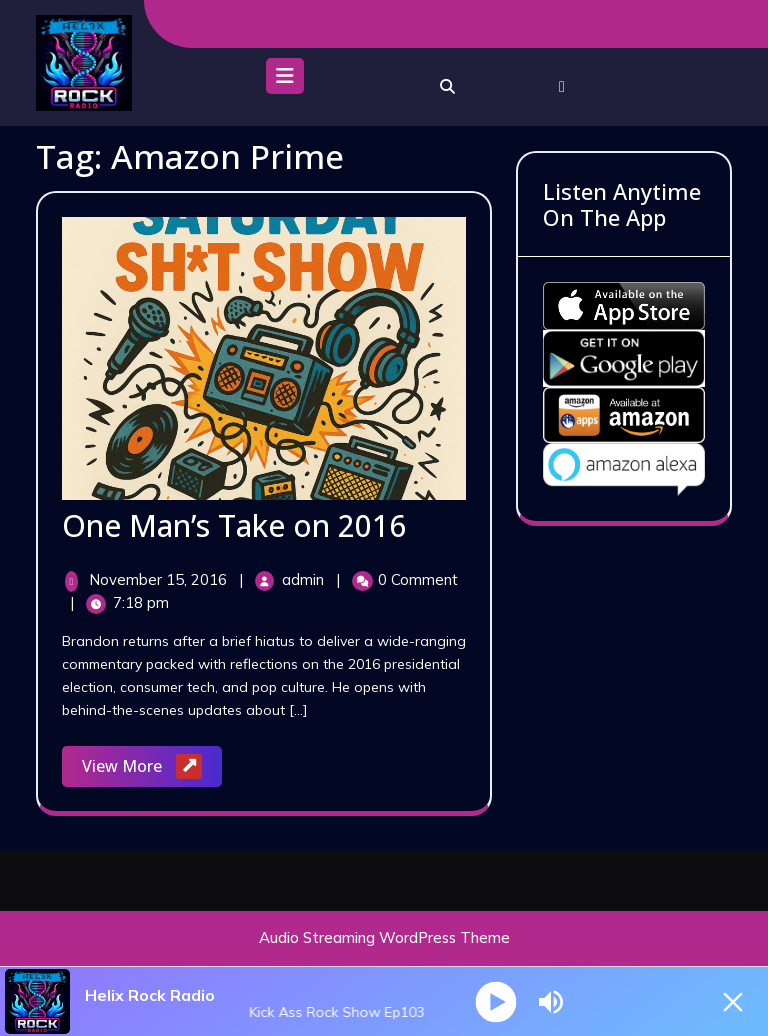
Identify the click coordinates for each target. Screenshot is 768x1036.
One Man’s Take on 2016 (234, 525)
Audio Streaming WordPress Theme (384, 937)
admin (305, 579)
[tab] (285, 81)
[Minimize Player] (733, 1002)
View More (152, 767)
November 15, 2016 (160, 579)
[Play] (495, 1001)
